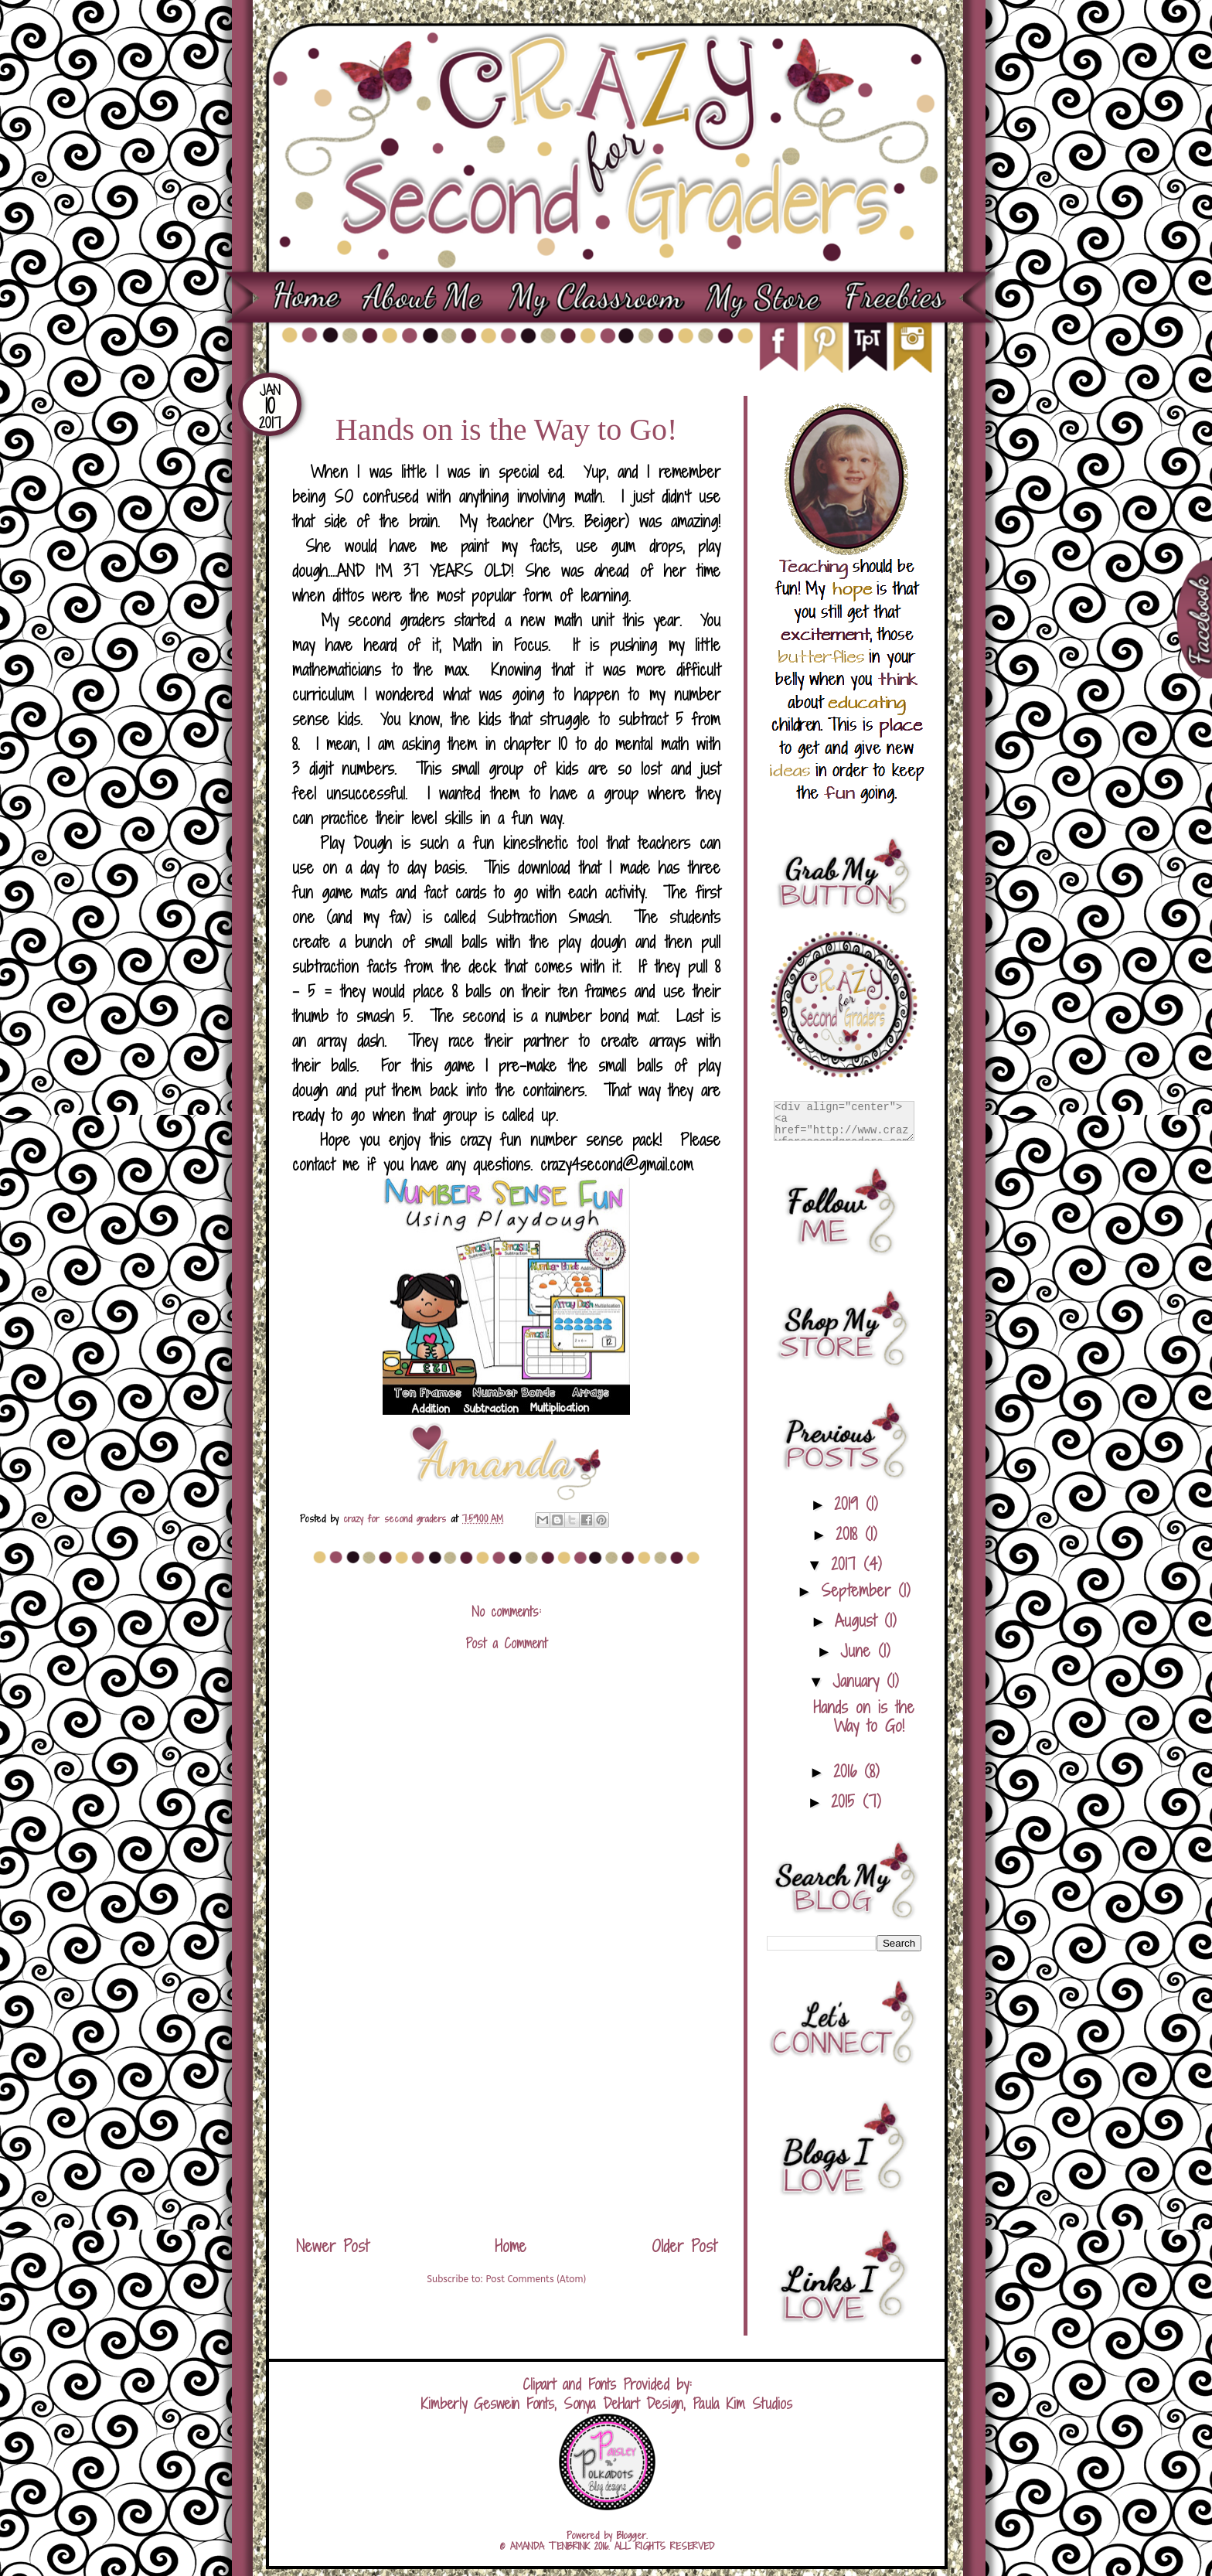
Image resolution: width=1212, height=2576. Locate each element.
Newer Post (332, 2246)
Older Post (684, 2246)
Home (510, 2246)
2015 (847, 1802)
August (859, 1621)
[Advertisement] (506, 2109)
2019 (850, 1504)
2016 (848, 1771)
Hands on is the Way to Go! (863, 1716)
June (859, 1651)
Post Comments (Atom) (536, 2279)
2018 (850, 1534)
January (859, 1681)
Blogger (631, 2535)
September (859, 1590)
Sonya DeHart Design (623, 2404)
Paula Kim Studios (742, 2404)
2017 (847, 1564)
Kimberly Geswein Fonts (487, 2404)
